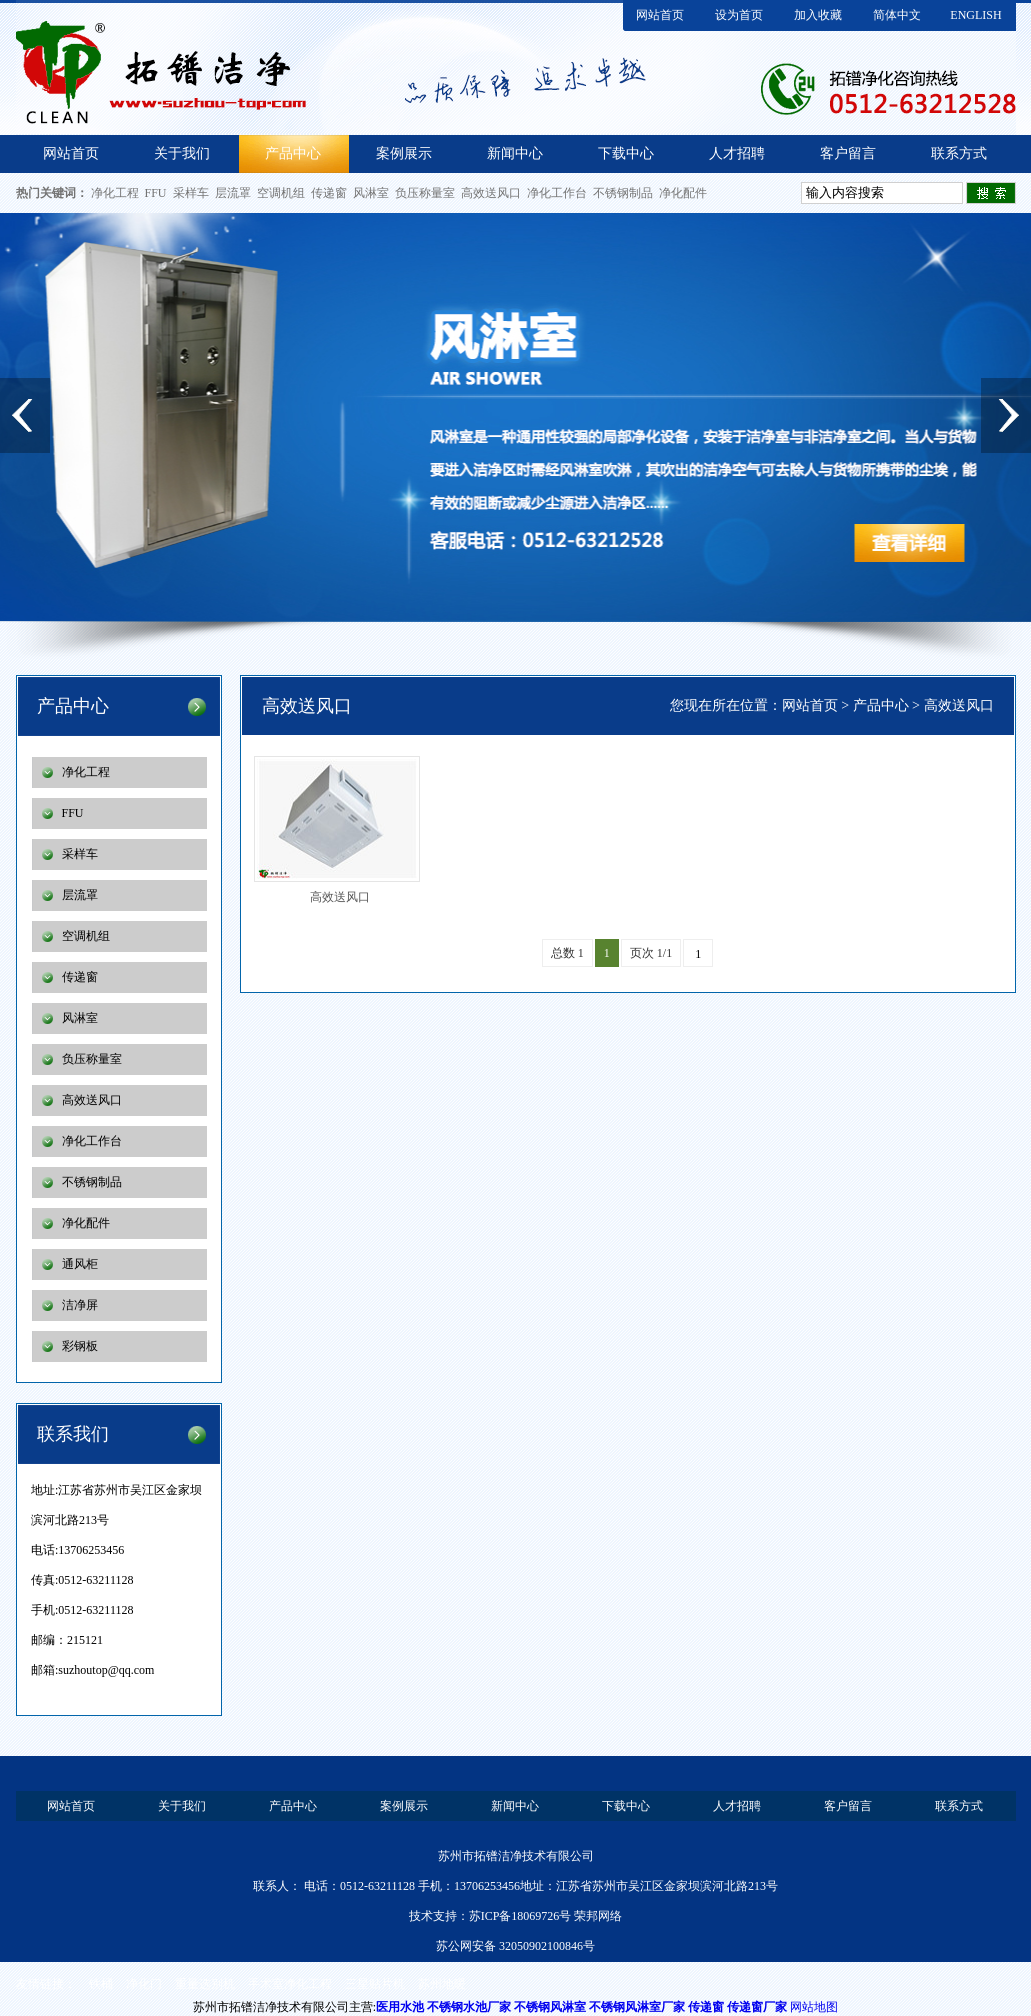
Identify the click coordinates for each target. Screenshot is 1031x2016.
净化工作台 (557, 193)
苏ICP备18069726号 (520, 1916)
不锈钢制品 (623, 193)
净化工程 (115, 193)
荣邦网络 (598, 1916)
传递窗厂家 (757, 2007)
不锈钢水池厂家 (469, 2007)
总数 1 (567, 953)
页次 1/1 (651, 953)
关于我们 (182, 153)
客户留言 (848, 153)
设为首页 (739, 15)
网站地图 (814, 2007)
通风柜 (80, 1264)
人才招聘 (737, 153)
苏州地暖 (442, 1984)
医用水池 (400, 2007)
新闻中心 (515, 153)
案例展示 (404, 153)
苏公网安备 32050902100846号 (515, 1946)
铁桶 (101, 1984)
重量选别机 (205, 1984)
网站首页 (660, 15)
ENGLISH (975, 15)
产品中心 (293, 153)
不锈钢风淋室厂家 (637, 2007)
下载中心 (626, 153)
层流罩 (233, 193)
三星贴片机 (375, 1984)
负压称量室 (425, 193)
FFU (156, 193)
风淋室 (371, 193)
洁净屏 (80, 1305)
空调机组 (281, 193)
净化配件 (683, 193)
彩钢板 (80, 1346)
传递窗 (329, 193)
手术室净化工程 (290, 1984)
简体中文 (897, 15)
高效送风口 (491, 193)
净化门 (144, 1984)
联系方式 (959, 153)
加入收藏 (818, 15)
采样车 (191, 193)
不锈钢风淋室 (550, 2007)
